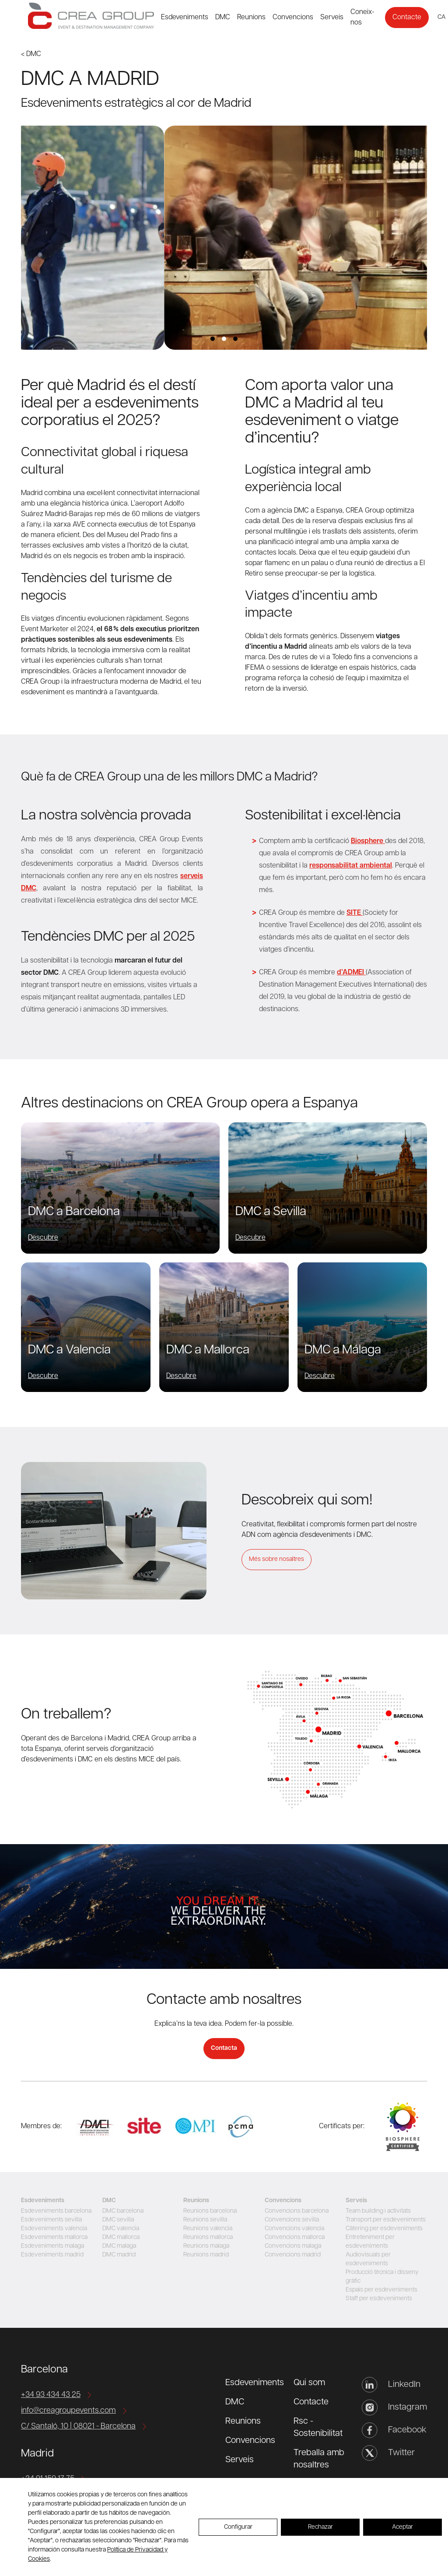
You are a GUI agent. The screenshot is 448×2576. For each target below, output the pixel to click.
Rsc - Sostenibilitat (318, 2427)
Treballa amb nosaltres (319, 2459)
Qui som (309, 2383)
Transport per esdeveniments (386, 2220)
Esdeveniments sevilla (51, 2220)
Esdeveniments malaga (52, 2246)
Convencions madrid (293, 2255)
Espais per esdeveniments (381, 2290)
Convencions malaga (293, 2246)
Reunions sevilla (205, 2220)
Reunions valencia (207, 2228)
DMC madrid (119, 2255)
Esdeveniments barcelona (56, 2211)
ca (441, 17)
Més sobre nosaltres (276, 1559)
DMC (222, 17)
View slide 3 (235, 339)
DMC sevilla (118, 2220)
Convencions (293, 17)
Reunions (251, 17)
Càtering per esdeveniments (384, 2228)
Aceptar (402, 2527)
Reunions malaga (206, 2246)
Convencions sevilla (292, 2220)
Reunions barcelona (210, 2211)
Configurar (238, 2527)
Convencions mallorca (295, 2237)
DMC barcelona (123, 2211)
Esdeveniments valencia (54, 2228)
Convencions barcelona (297, 2211)
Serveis (331, 17)
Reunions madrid (206, 2255)
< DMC (31, 54)
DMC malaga (119, 2246)
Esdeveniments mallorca (54, 2237)
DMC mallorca (121, 2237)
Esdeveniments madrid (52, 2255)
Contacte (406, 17)
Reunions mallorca (208, 2237)
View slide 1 (212, 339)
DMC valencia (120, 2228)
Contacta (224, 2048)
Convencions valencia (294, 2228)
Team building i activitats (378, 2211)
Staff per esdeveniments (379, 2298)
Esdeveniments (184, 17)
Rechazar (320, 2527)
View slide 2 (224, 339)
